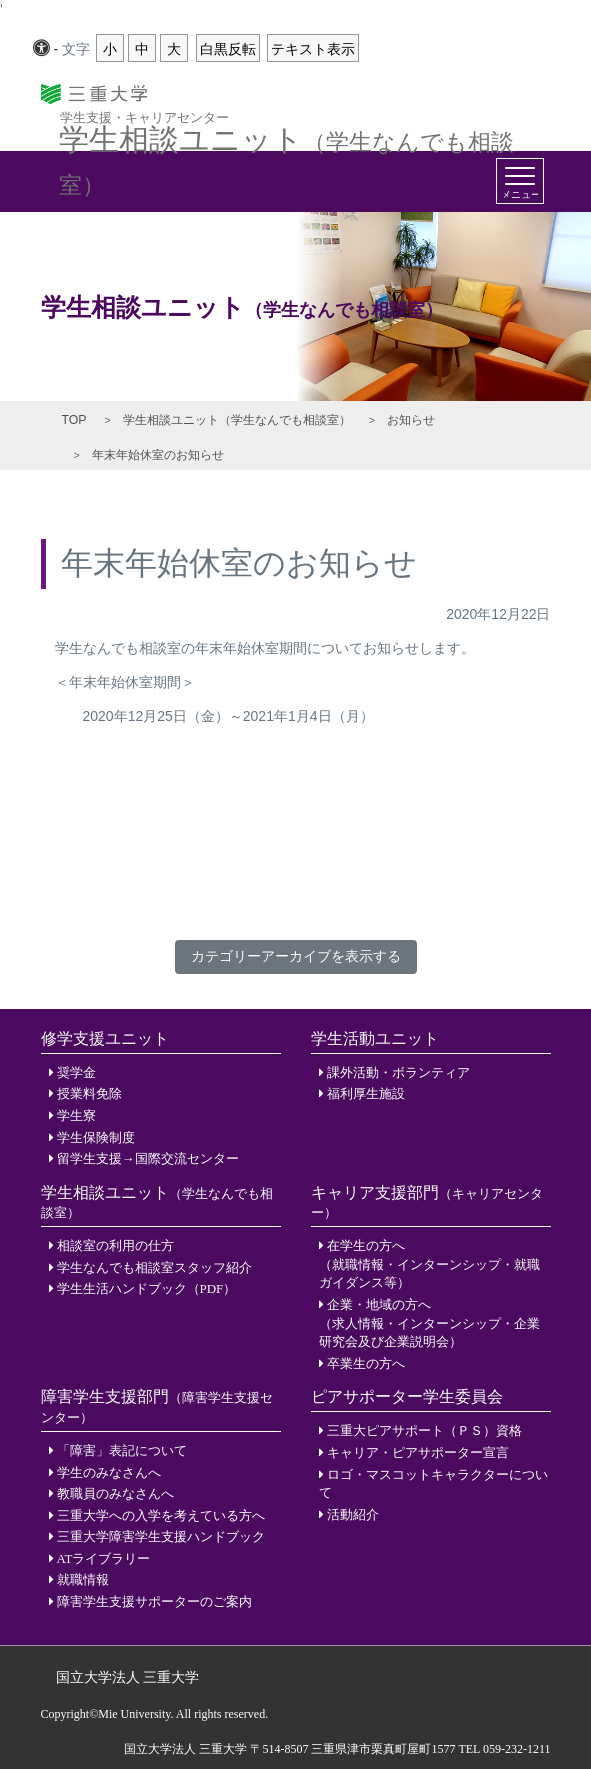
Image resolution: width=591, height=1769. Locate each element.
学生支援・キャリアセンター (144, 116)
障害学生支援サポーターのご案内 (154, 1601)
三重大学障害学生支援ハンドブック (161, 1536)
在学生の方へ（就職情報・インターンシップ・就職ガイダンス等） (429, 1264)
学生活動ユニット (375, 1038)
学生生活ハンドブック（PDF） (147, 1288)
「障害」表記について (122, 1450)
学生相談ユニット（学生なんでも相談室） (237, 420)
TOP (74, 420)
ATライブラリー (104, 1558)
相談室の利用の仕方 (115, 1245)
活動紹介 (353, 1514)
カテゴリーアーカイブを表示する (296, 956)
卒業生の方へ (366, 1363)
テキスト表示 (313, 49)
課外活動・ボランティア (398, 1072)
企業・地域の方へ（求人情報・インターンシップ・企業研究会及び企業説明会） (429, 1323)
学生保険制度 (96, 1137)
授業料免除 (89, 1093)
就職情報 (83, 1579)
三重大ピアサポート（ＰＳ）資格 (424, 1430)
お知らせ (411, 420)
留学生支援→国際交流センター (148, 1158)
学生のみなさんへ (109, 1472)
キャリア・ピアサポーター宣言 (418, 1452)
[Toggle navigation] (520, 181)
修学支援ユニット (105, 1038)
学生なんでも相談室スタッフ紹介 (154, 1267)
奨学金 (76, 1072)
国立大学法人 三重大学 (128, 1677)
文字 (76, 49)
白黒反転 (228, 49)
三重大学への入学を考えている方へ (161, 1515)
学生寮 (76, 1115)
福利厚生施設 (366, 1093)
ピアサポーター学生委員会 (407, 1396)
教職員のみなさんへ (115, 1493)
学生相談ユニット (286, 134)
